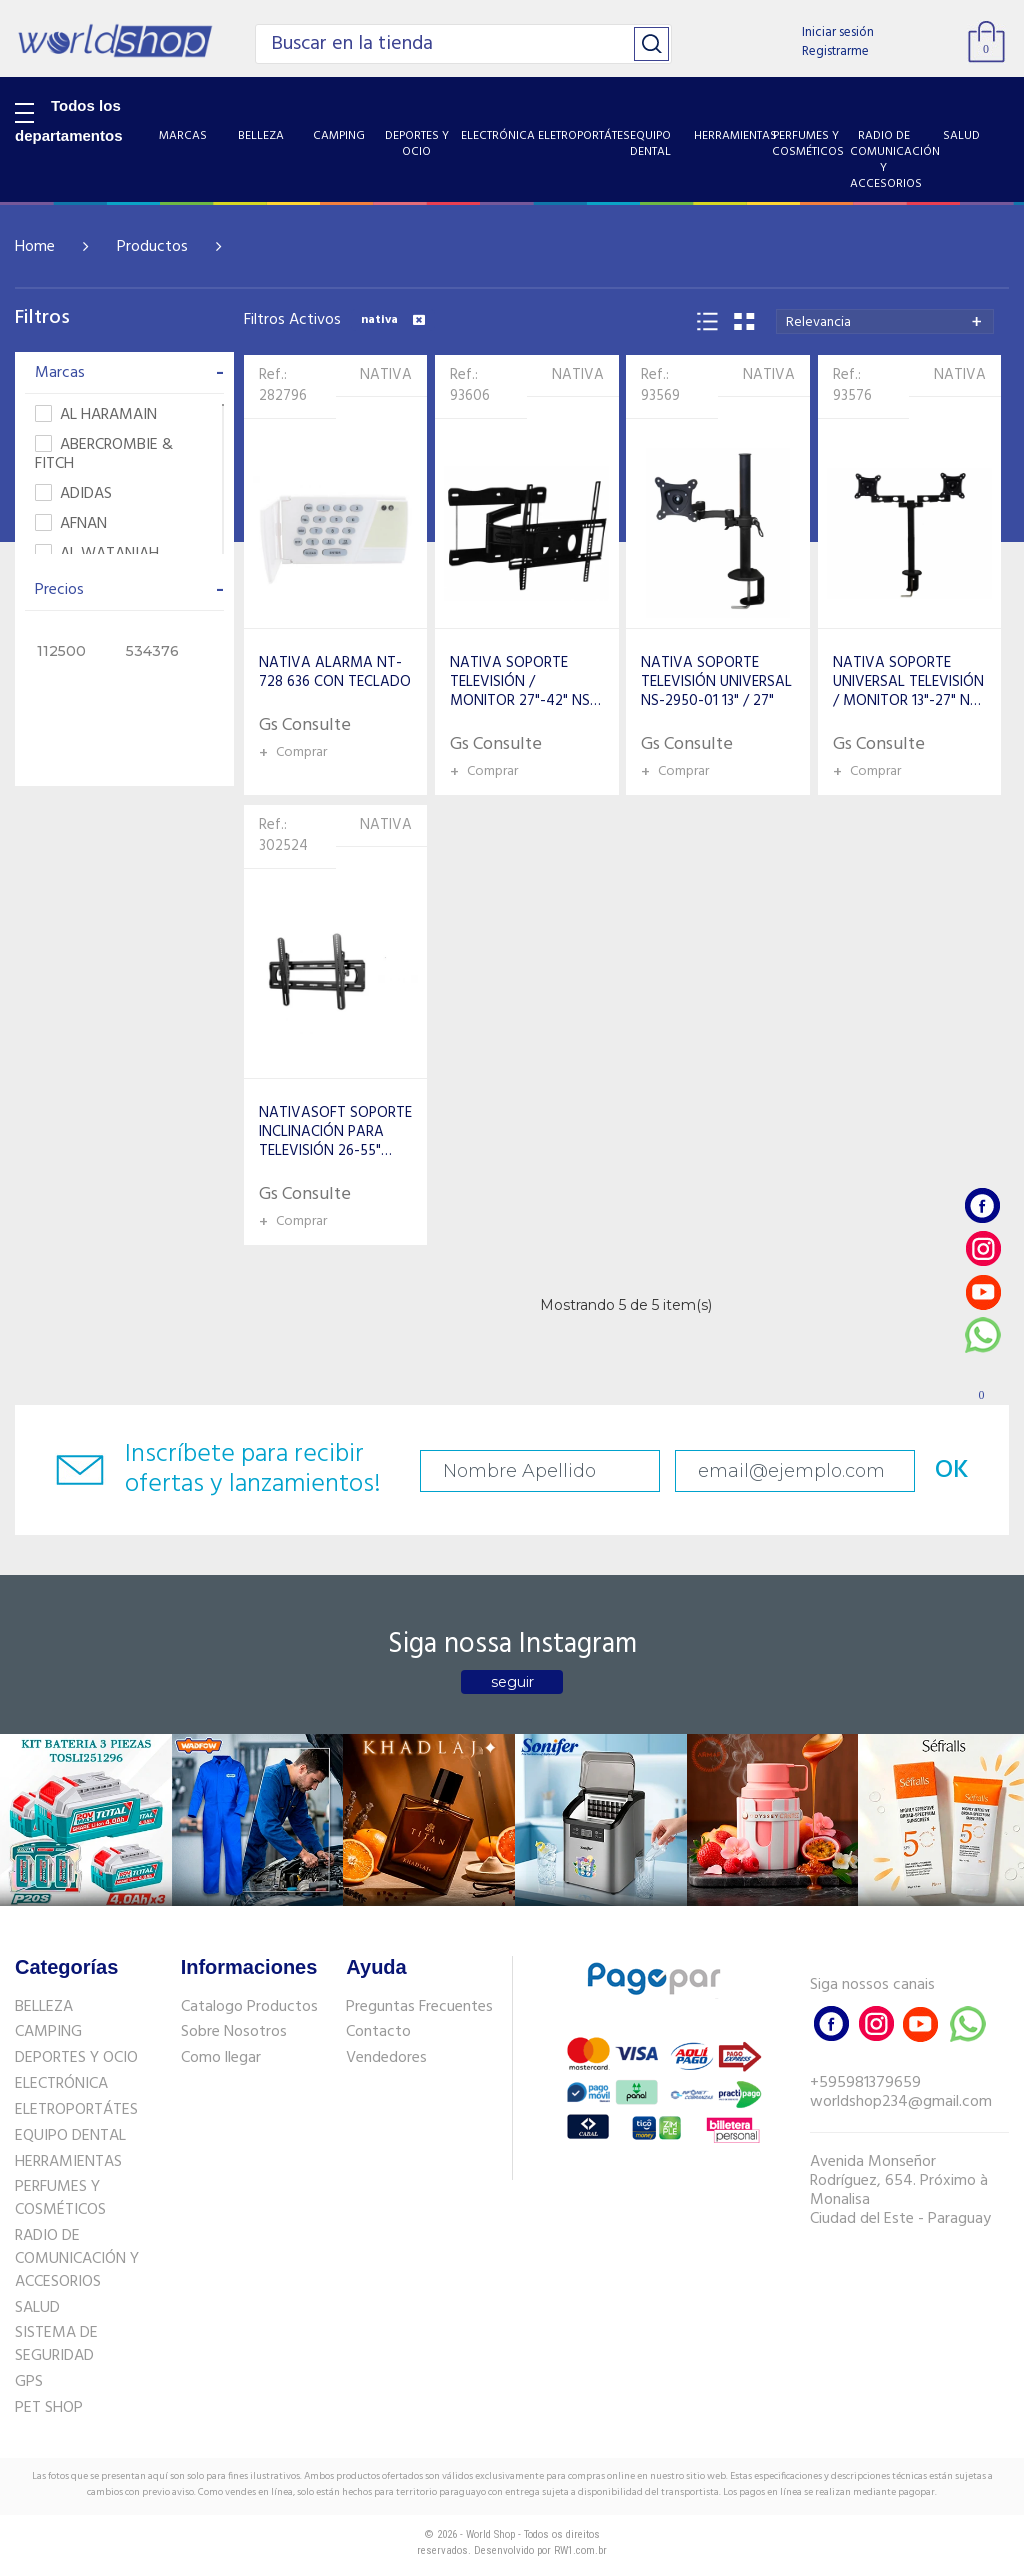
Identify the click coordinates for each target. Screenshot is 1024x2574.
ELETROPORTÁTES (76, 2110)
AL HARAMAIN (96, 415)
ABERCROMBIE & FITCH (104, 455)
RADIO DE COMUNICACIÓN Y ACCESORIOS (77, 2259)
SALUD (37, 2308)
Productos (152, 247)
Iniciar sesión (838, 32)
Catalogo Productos (249, 2007)
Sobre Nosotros (234, 2032)
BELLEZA (44, 2007)
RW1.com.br (580, 2550)
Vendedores (386, 2058)
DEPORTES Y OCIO (76, 2058)
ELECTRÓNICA (61, 2084)
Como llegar (221, 2058)
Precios (129, 590)
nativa (393, 320)
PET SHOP (49, 2408)
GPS (29, 2382)
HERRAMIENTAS (68, 2162)
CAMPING (48, 2032)
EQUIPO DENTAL (70, 2136)
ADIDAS (73, 494)
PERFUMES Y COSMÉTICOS (60, 2198)
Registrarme (835, 51)
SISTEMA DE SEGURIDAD (56, 2344)
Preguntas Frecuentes (419, 2007)
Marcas (129, 373)
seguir (512, 1682)
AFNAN (71, 524)
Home (35, 247)
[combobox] (885, 321)
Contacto (378, 2032)
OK (952, 1470)
